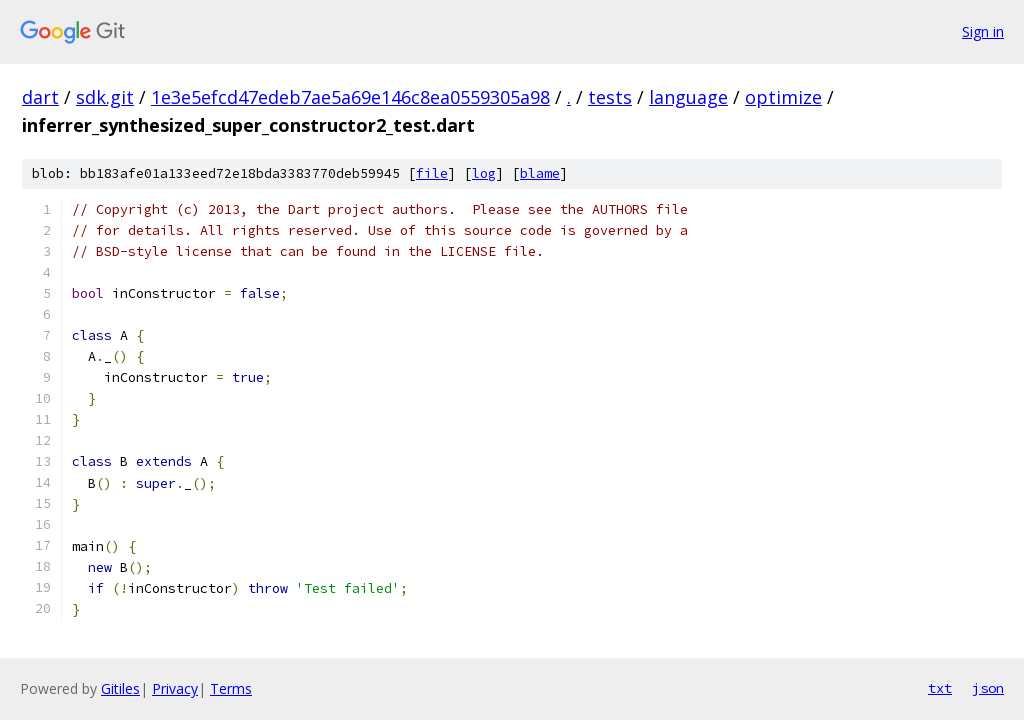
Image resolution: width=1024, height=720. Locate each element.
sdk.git (105, 97)
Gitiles (120, 688)
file (432, 173)
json (988, 688)
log (484, 173)
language (688, 97)
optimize (783, 97)
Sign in (983, 31)
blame (540, 173)
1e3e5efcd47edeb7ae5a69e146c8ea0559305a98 (350, 97)
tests (610, 97)
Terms (231, 688)
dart (40, 97)
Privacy (175, 688)
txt (940, 688)
